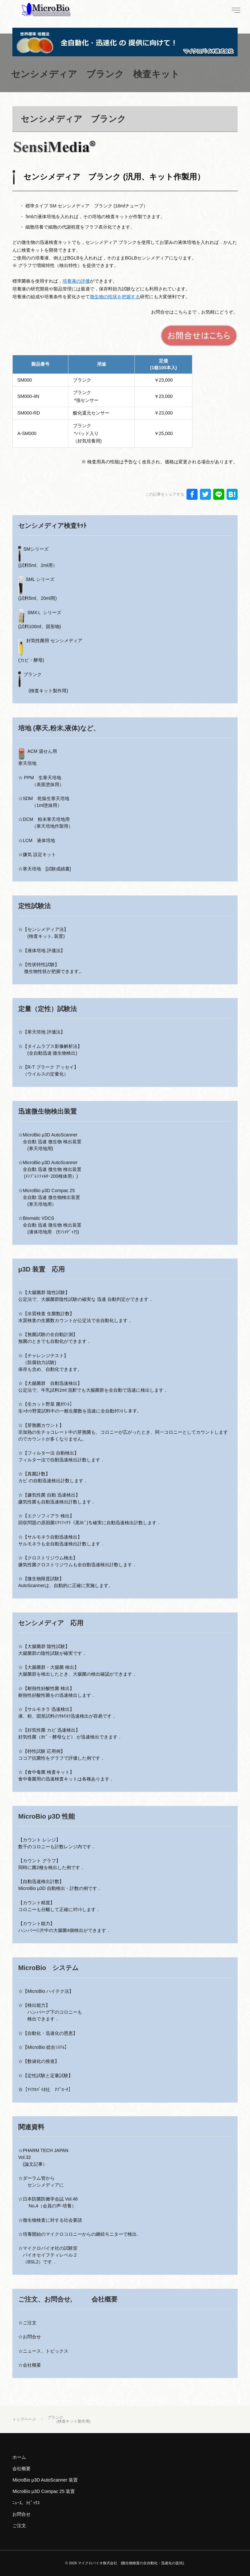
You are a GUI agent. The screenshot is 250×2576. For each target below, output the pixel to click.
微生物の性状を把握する (115, 296)
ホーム (19, 2457)
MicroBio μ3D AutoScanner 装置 (44, 2480)
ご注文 (19, 2525)
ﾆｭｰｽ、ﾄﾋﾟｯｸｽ (26, 2502)
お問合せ (21, 2514)
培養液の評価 (76, 281)
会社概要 (21, 2468)
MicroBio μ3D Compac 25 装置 (43, 2491)
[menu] (235, 10)
